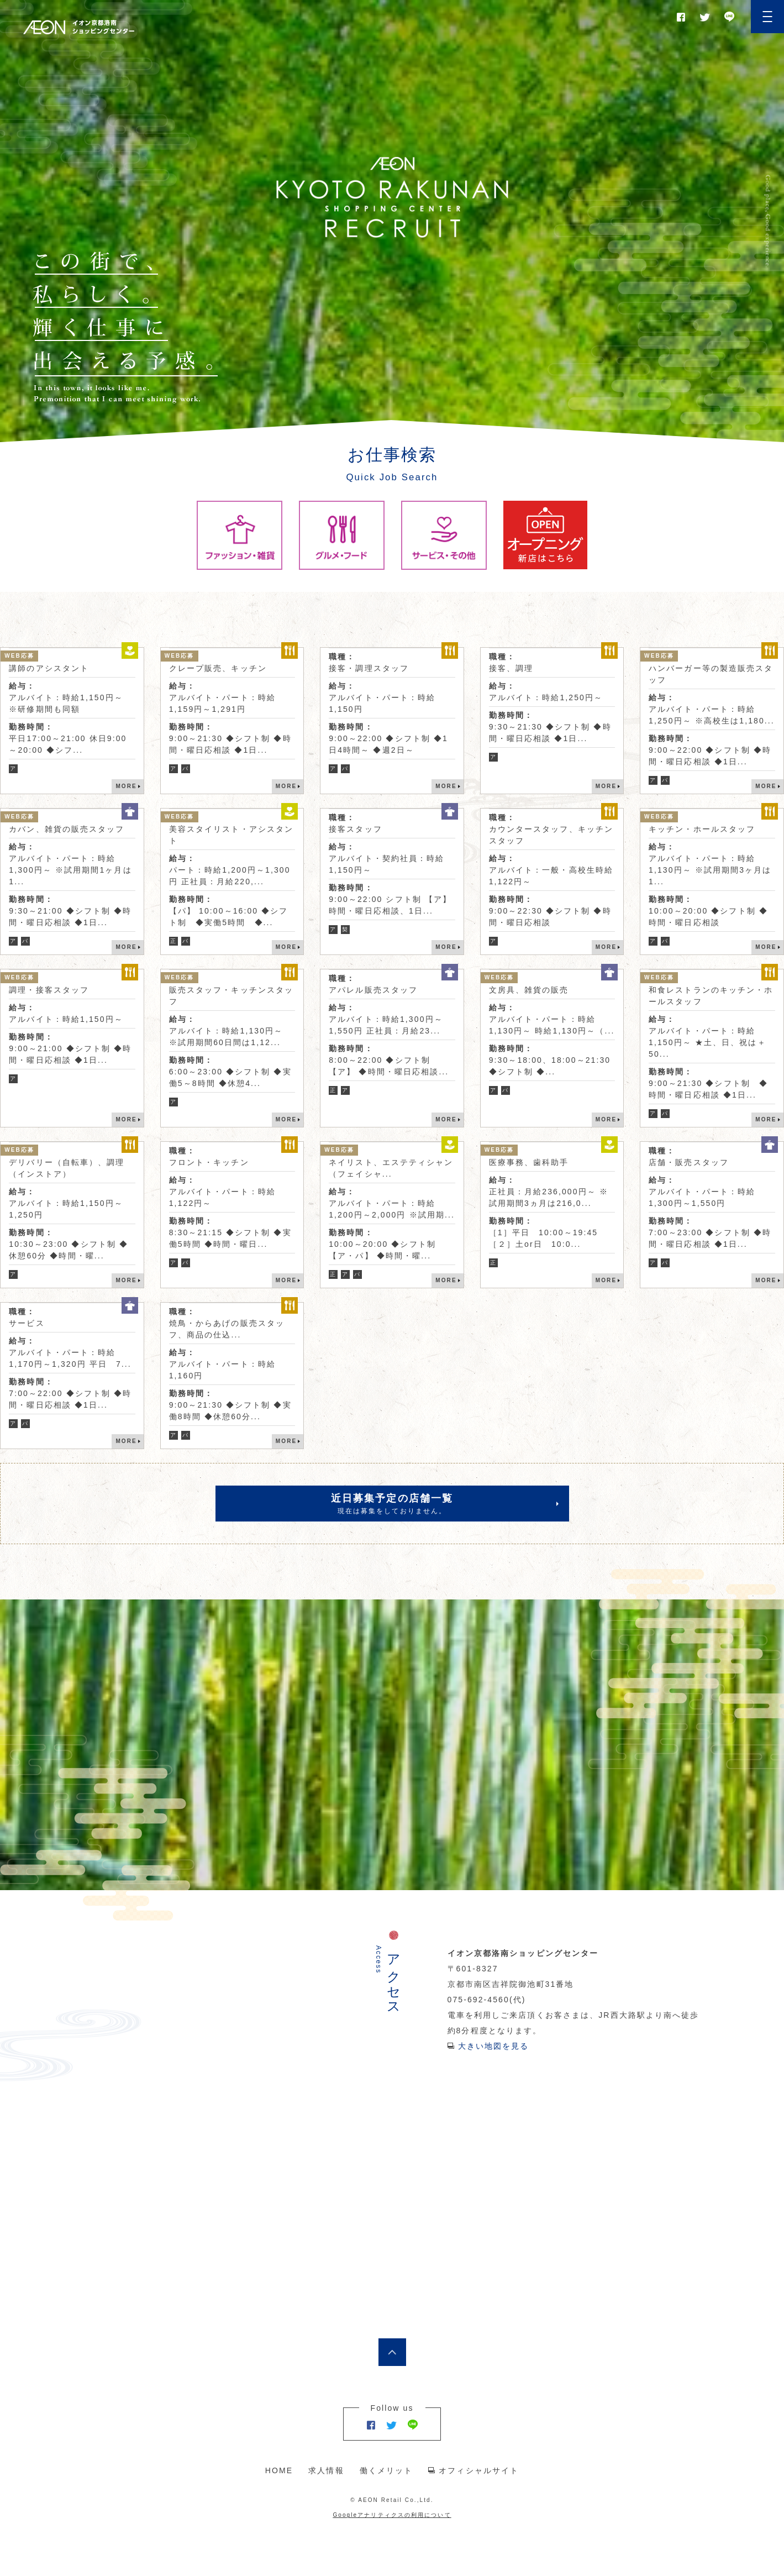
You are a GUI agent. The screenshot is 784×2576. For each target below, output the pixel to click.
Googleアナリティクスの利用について (392, 2515)
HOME (279, 2470)
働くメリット (386, 2470)
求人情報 (326, 2470)
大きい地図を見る (493, 2046)
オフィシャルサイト (479, 2470)
